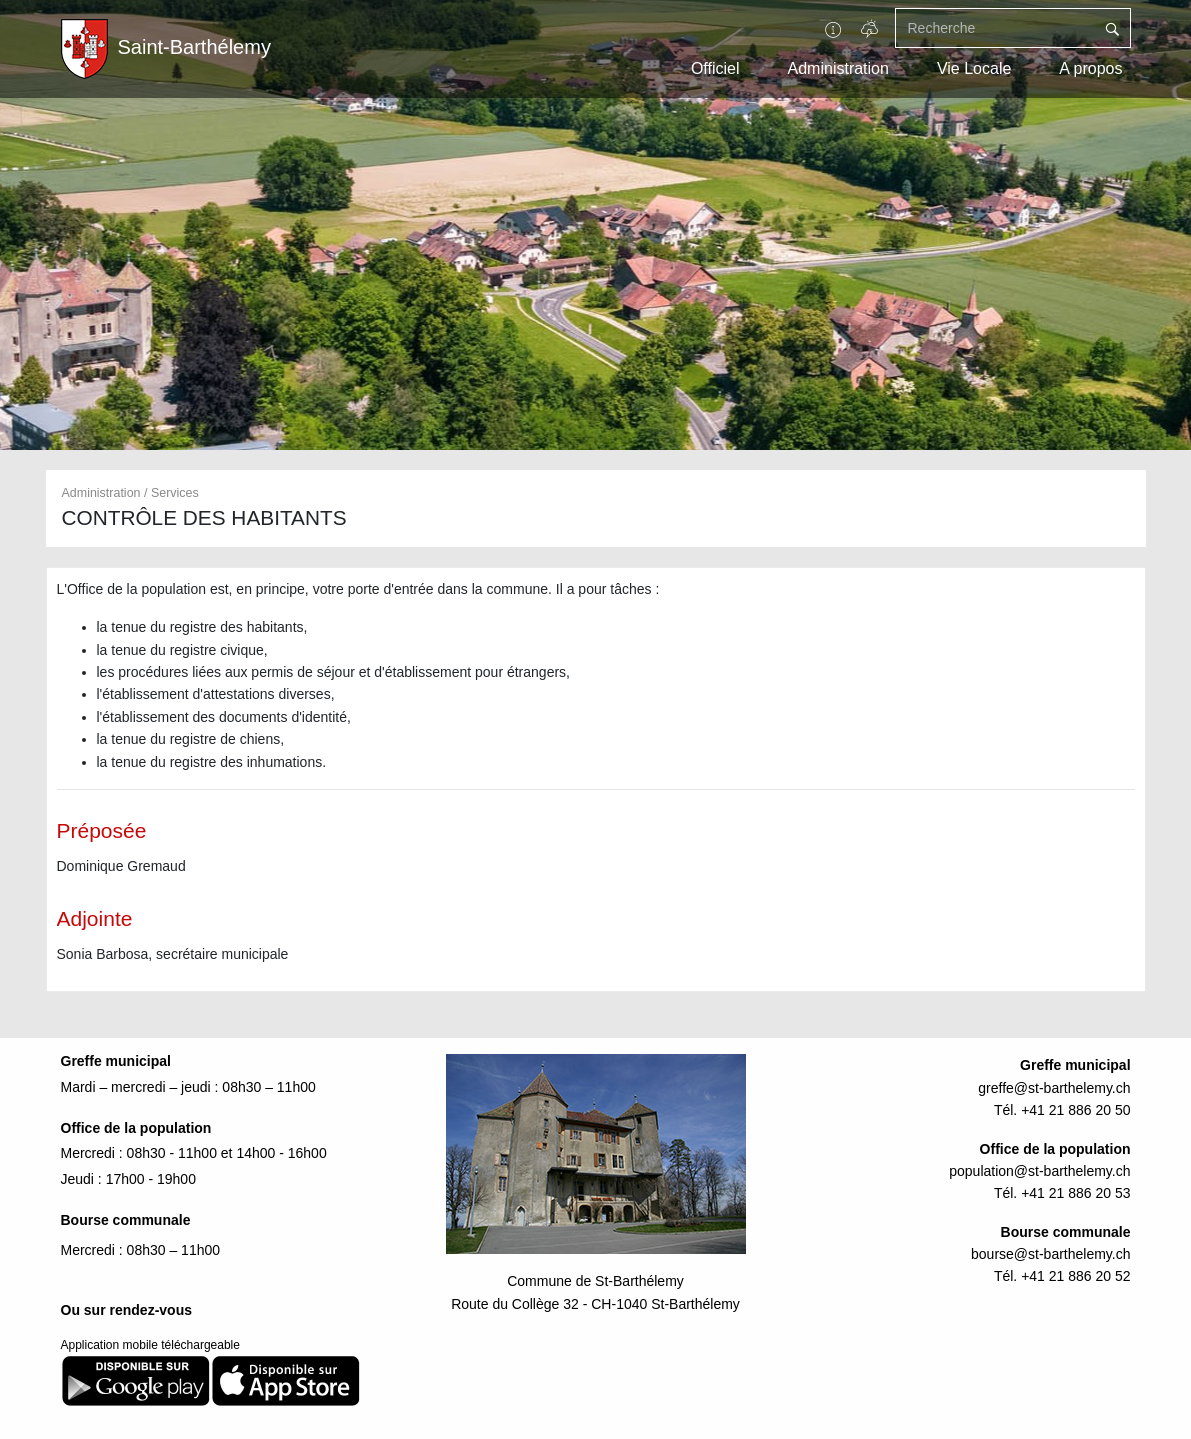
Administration (838, 68)
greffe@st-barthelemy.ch (1054, 1088)
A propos (1090, 68)
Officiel (715, 68)
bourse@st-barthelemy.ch (1050, 1254)
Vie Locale (974, 68)
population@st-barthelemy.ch (1039, 1171)
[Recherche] (995, 28)
